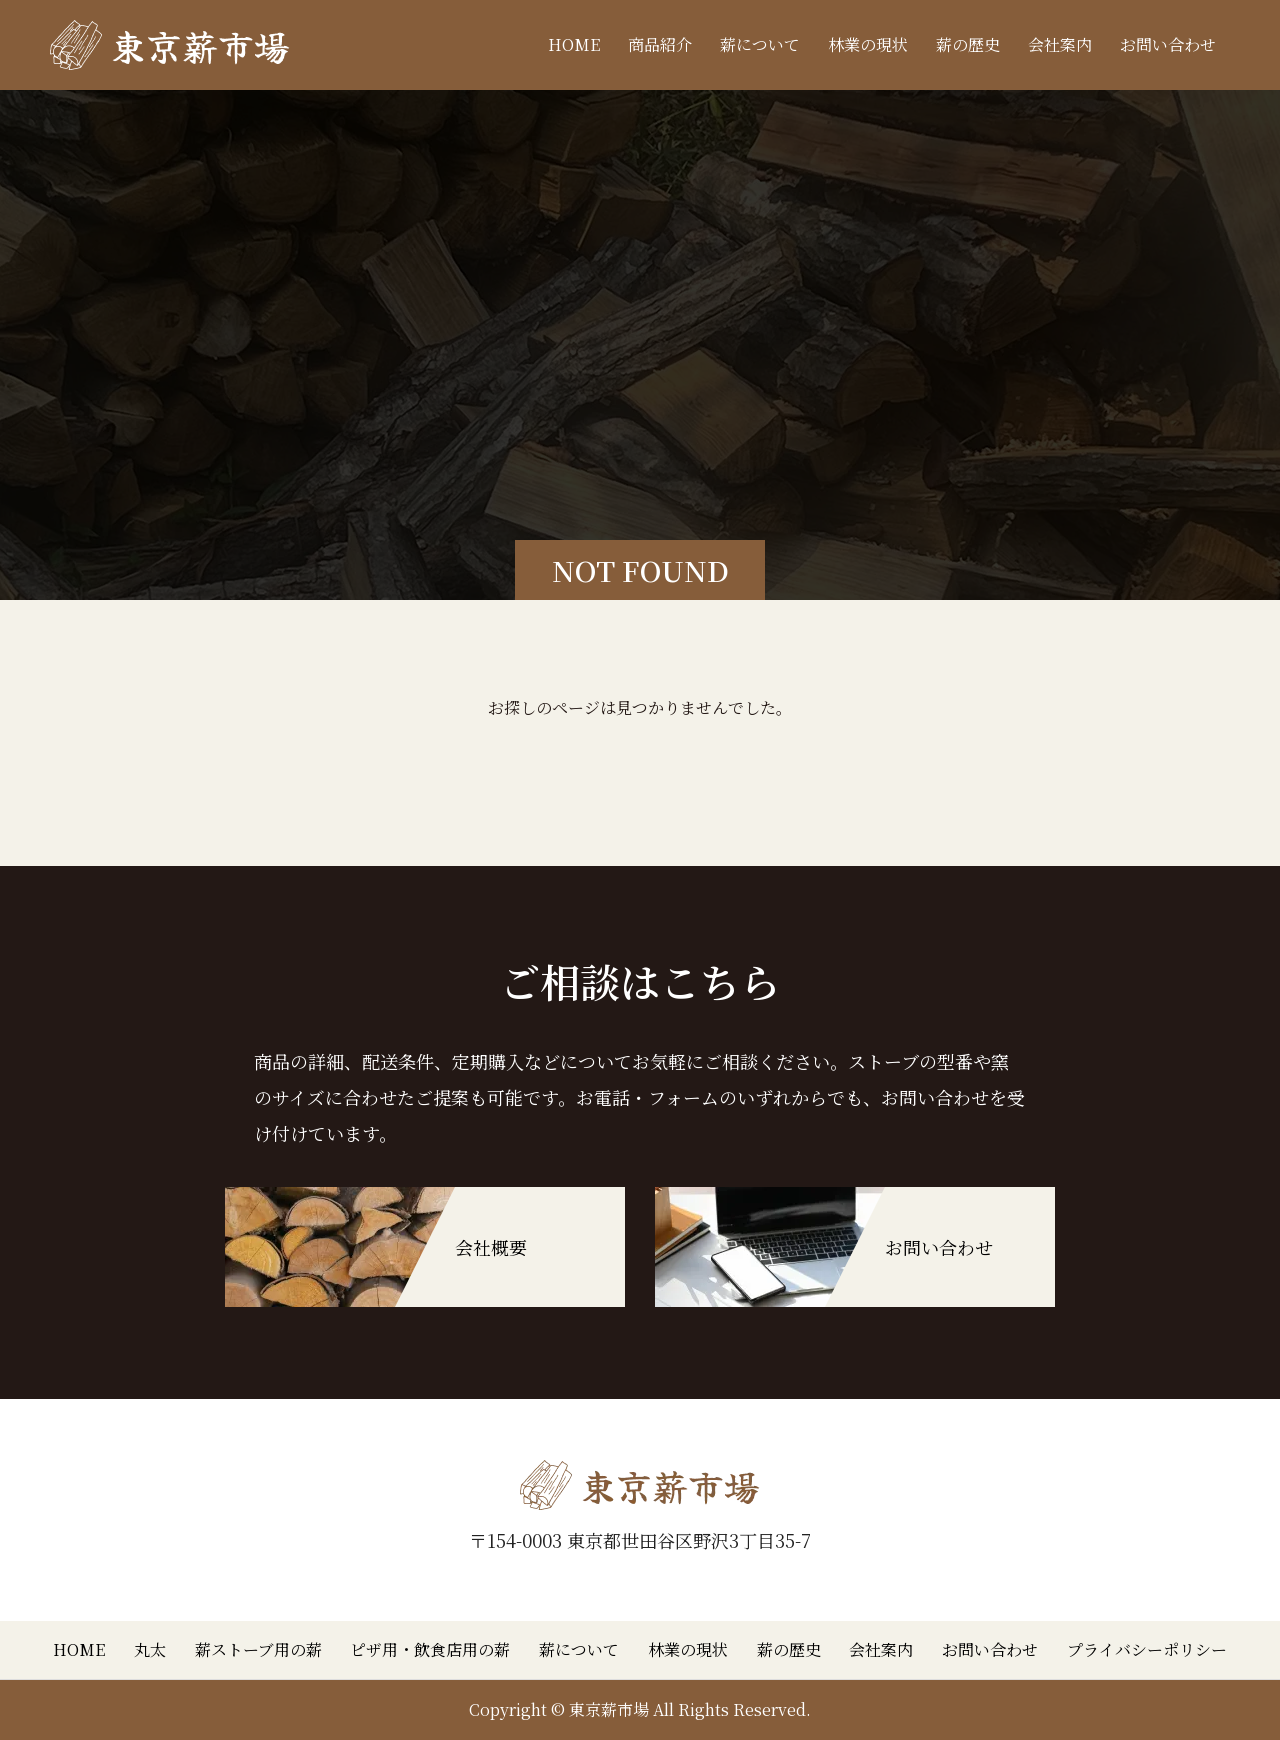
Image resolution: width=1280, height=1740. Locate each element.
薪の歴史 (968, 44)
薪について (760, 44)
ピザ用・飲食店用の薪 (430, 1649)
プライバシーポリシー (1147, 1649)
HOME (574, 44)
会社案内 (1060, 44)
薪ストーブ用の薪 (258, 1649)
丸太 (150, 1649)
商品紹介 (660, 44)
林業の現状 (868, 44)
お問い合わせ (1168, 44)
